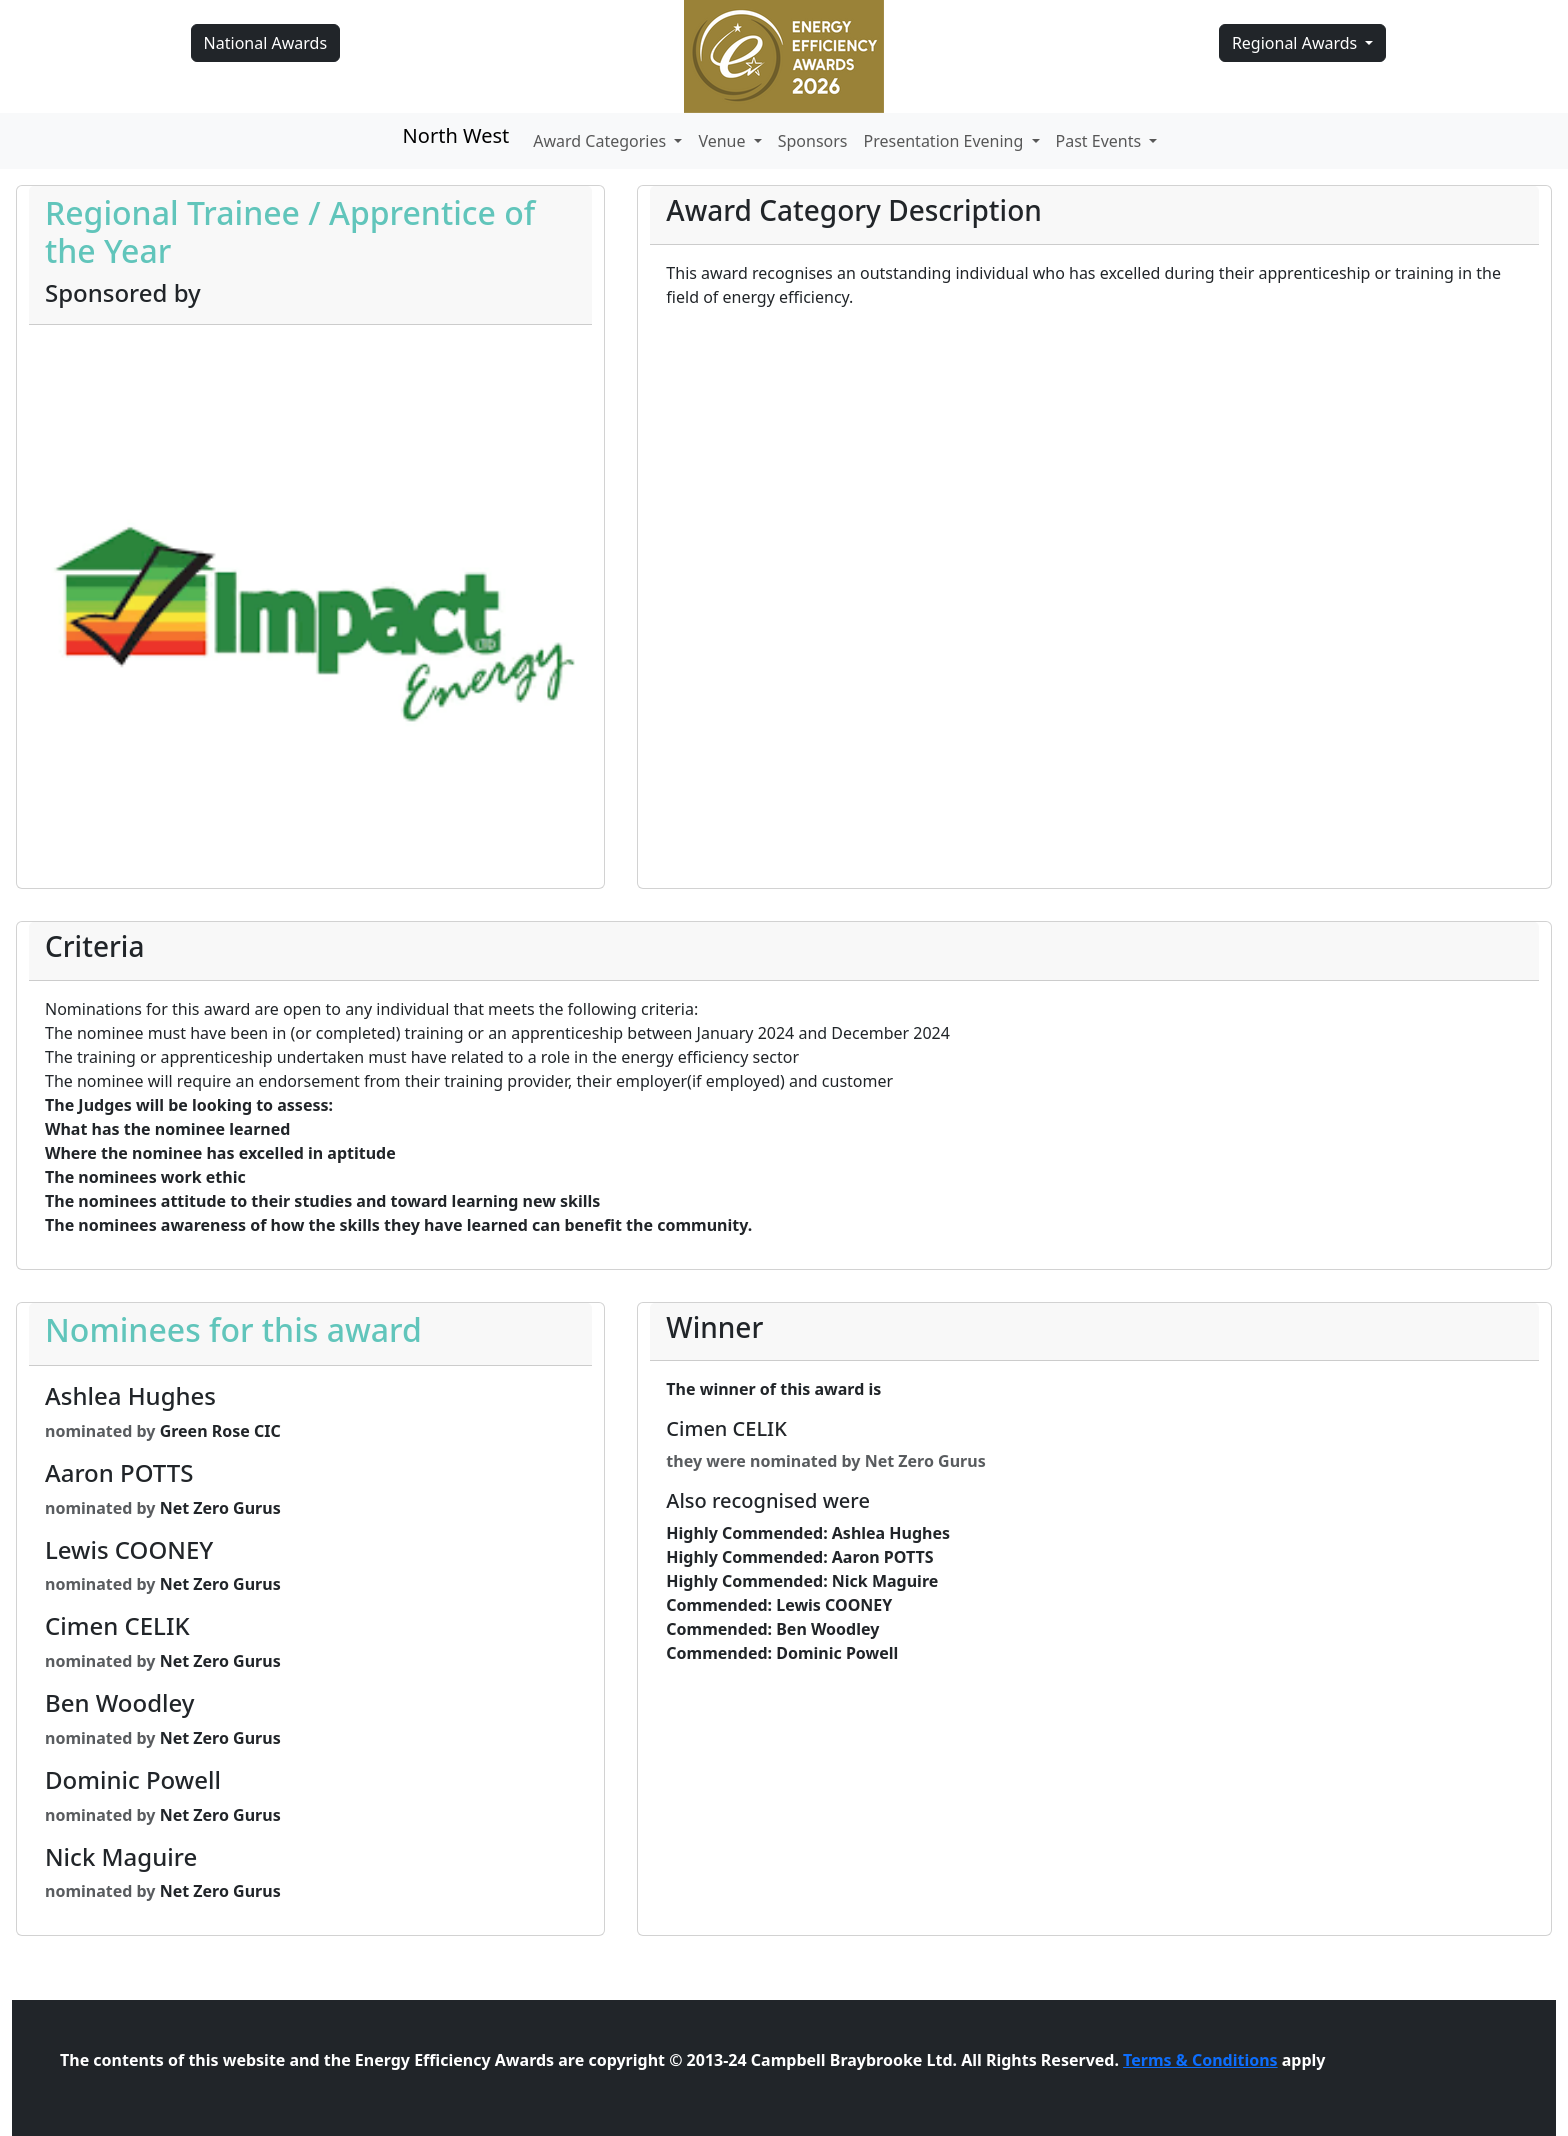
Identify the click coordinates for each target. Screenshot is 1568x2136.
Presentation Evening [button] (946, 141)
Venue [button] (723, 141)
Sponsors (813, 141)
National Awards (265, 43)
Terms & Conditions (1200, 2060)
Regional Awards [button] (1297, 43)
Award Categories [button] (601, 141)
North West (456, 135)
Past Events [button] (1101, 141)
